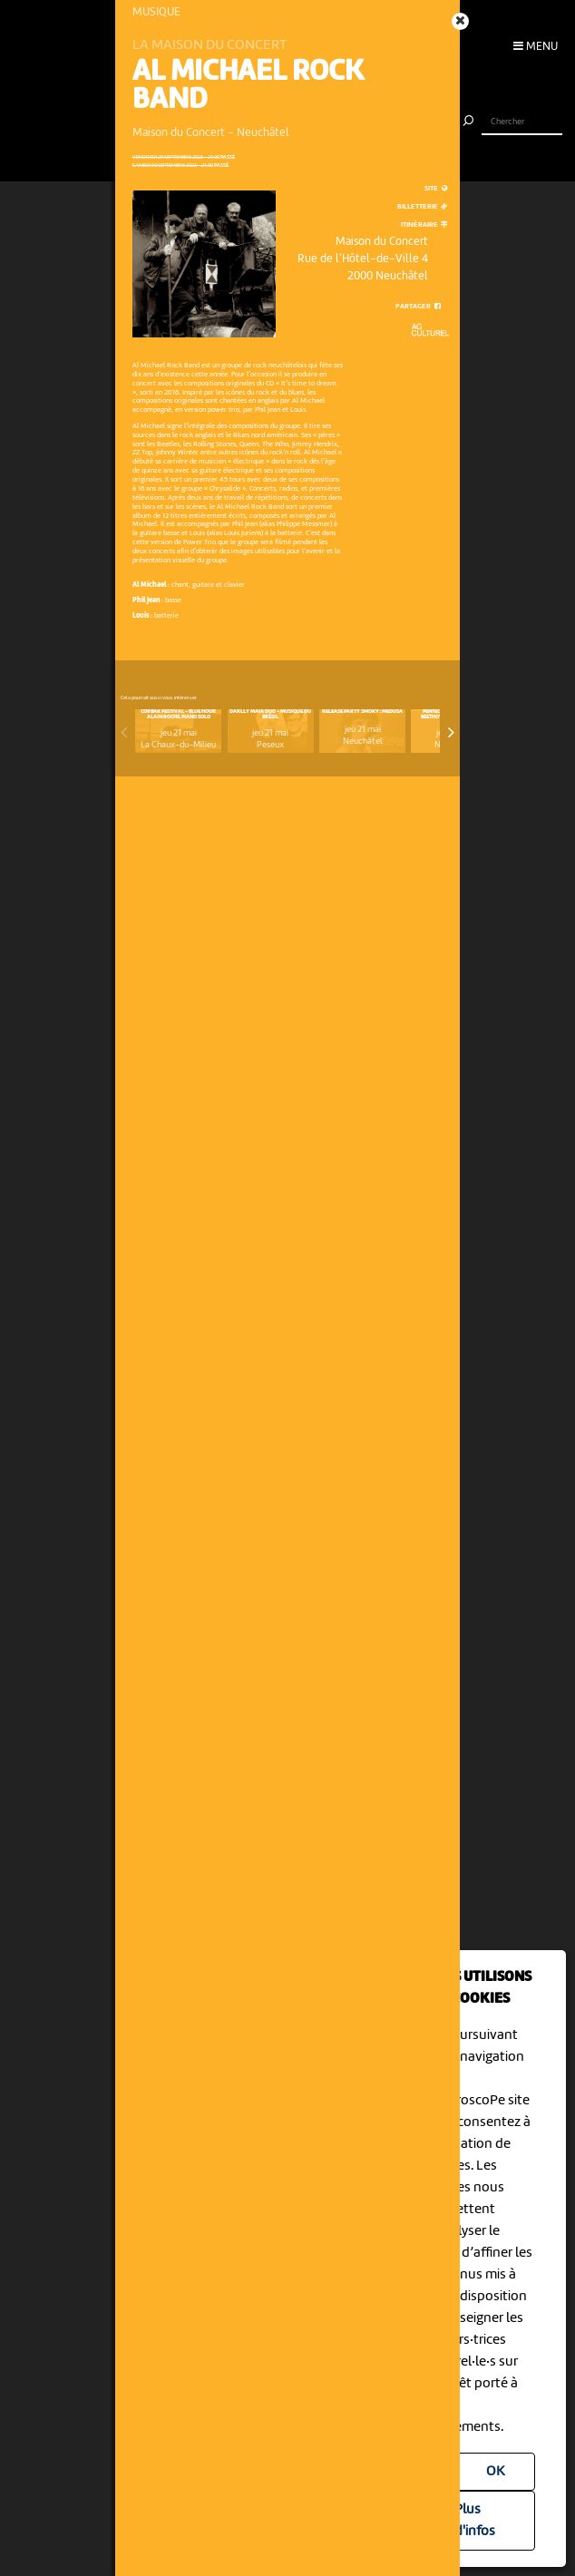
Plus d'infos (474, 2521)
